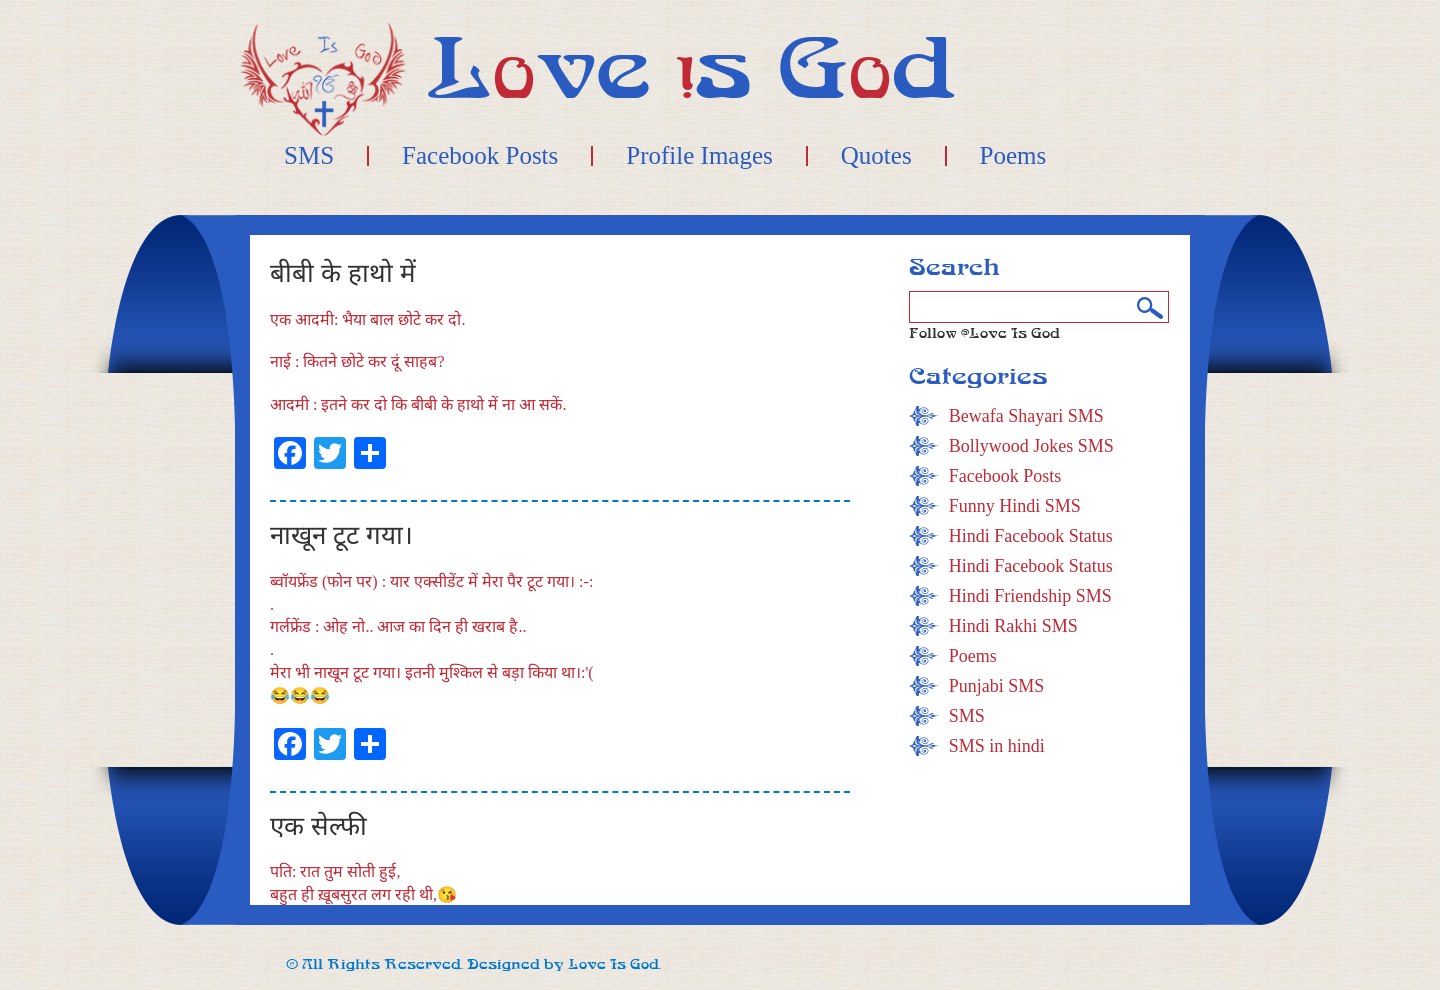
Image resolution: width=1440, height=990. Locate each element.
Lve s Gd (691, 69)
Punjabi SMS (997, 686)
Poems (1013, 156)
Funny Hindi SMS (1015, 506)
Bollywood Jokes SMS (1031, 446)
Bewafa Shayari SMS (1026, 416)
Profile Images (699, 156)
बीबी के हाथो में (343, 273)
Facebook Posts (480, 156)
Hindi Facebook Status (1031, 536)
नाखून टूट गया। (341, 535)
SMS (309, 156)
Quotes (876, 156)
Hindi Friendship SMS (1030, 596)
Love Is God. (614, 964)
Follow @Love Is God (984, 333)
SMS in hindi (997, 746)
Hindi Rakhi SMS (1013, 626)
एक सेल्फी (318, 826)
